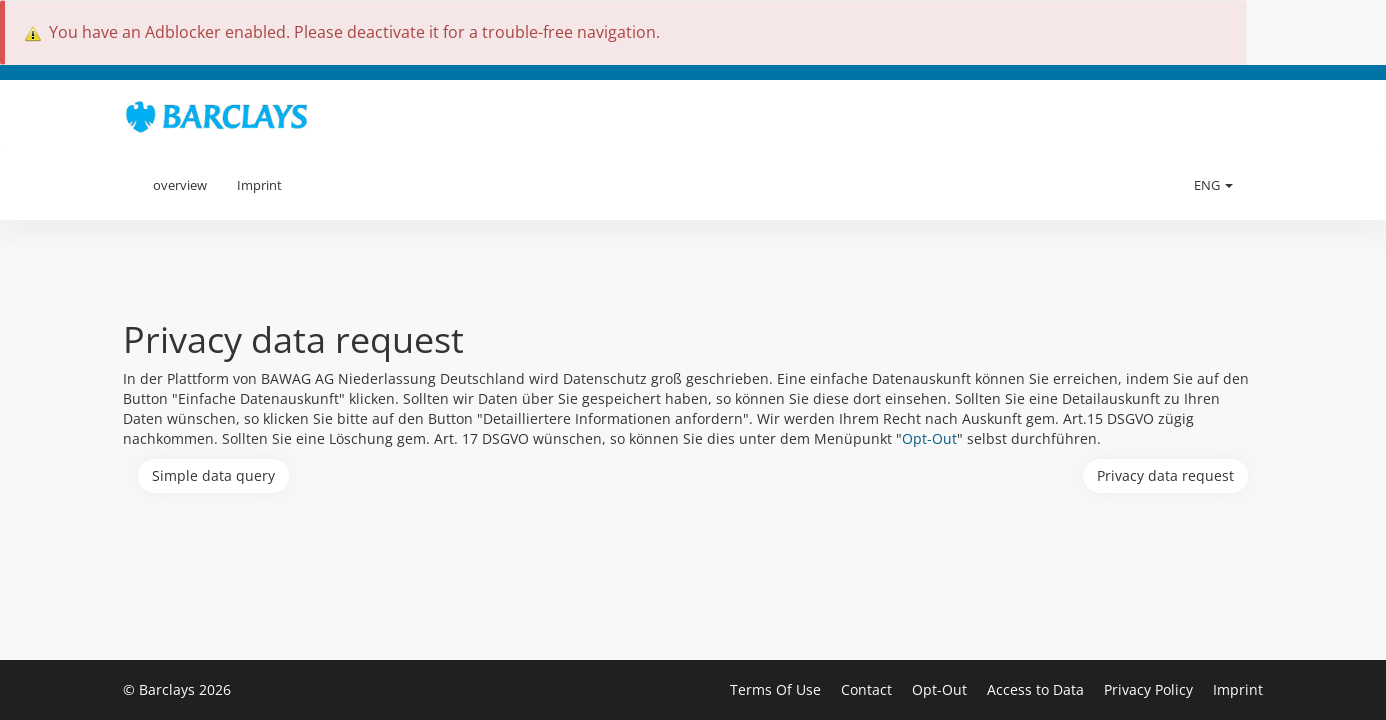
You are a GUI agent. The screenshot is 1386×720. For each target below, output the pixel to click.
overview (180, 185)
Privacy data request (1165, 475)
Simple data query (213, 475)
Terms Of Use (777, 689)
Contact (868, 689)
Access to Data (1037, 689)
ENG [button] (1213, 185)
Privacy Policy (1150, 689)
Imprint (259, 185)
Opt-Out (929, 438)
